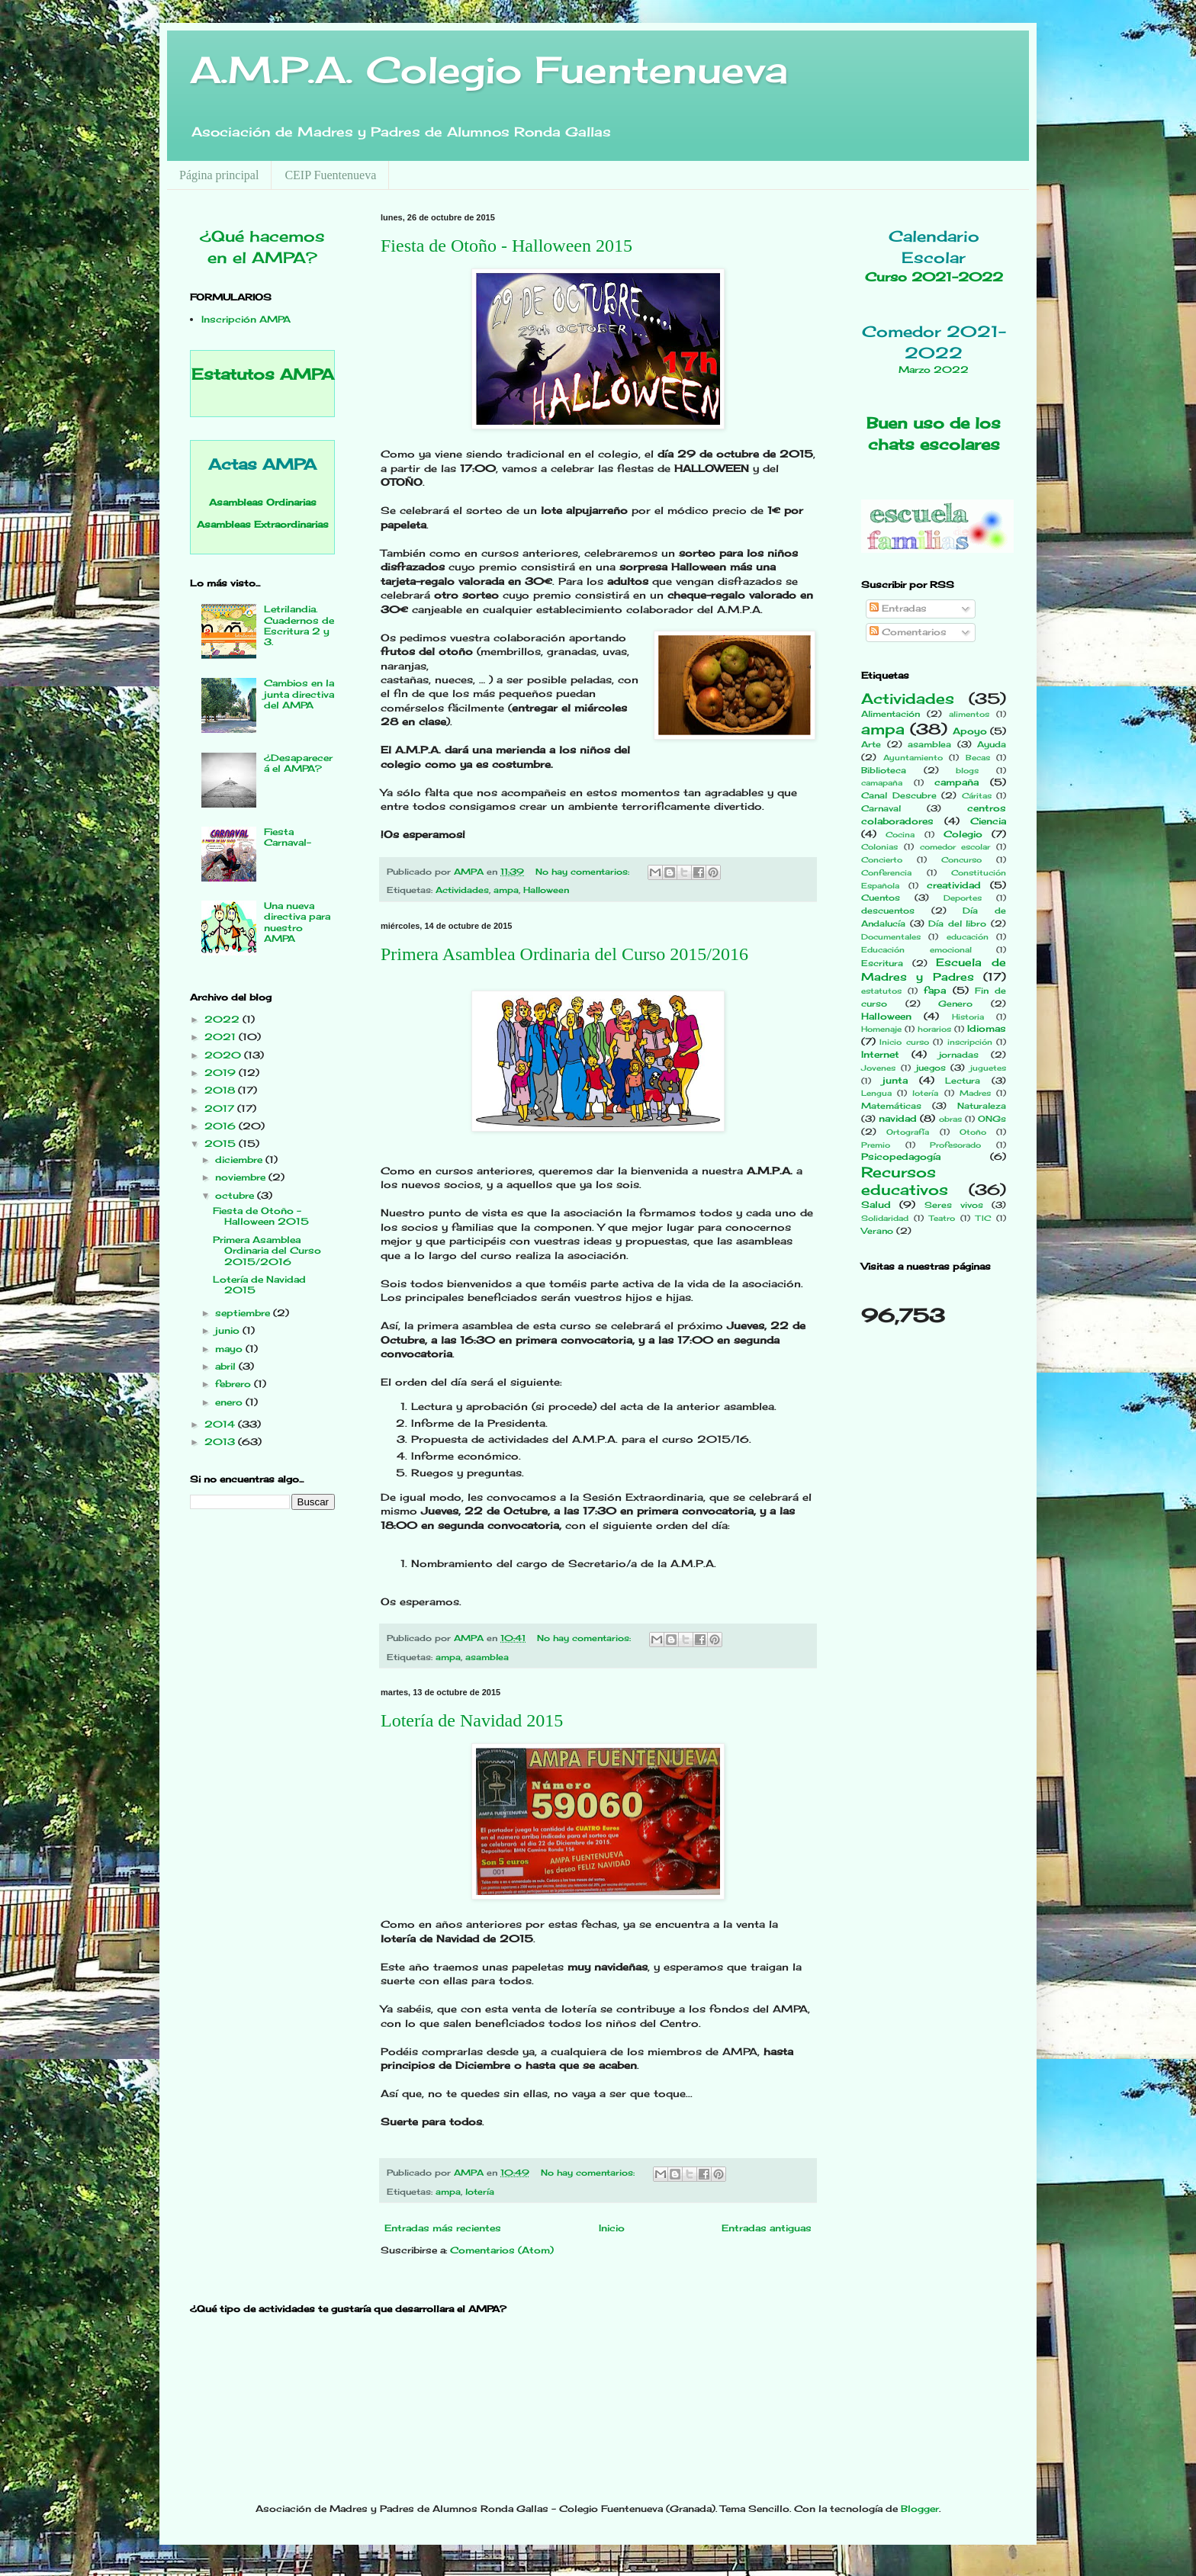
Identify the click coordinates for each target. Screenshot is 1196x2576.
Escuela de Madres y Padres (933, 969)
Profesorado (955, 1145)
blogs (967, 770)
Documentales (891, 937)
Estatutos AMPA (262, 374)
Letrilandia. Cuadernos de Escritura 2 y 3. (299, 625)
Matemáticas (891, 1105)
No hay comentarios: (583, 871)
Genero (955, 1003)
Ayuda (991, 744)
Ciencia (988, 821)
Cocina (900, 834)
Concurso (961, 860)
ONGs (992, 1118)
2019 (221, 1072)
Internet (880, 1054)
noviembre (241, 1177)
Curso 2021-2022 (934, 276)
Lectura (962, 1080)
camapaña (881, 783)
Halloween (546, 890)
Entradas (898, 608)
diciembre (240, 1159)
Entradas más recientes (442, 2228)
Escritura (882, 963)
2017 (220, 1108)
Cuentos (880, 897)
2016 (221, 1126)
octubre (236, 1195)
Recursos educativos (904, 1181)
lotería (479, 2191)
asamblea (487, 1657)
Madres (975, 1093)
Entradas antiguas (767, 2228)
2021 (221, 1036)
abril (227, 1366)
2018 (221, 1090)
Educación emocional (916, 950)
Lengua (876, 1093)
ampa (506, 890)
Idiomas (986, 1028)
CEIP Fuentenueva (330, 175)
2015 (221, 1143)
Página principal (219, 175)
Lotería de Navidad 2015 (472, 1720)
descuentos (888, 910)
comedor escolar (955, 847)
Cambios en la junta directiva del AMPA (299, 694)
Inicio (612, 2228)
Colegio (963, 834)
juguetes (988, 1068)
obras (950, 1119)
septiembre (244, 1313)
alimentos (969, 714)
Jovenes (878, 1068)
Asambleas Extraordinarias (263, 524)
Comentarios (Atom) (502, 2250)
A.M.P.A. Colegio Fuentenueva (489, 69)
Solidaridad (884, 1218)
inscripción (969, 1042)
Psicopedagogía (900, 1156)
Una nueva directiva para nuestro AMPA (297, 922)
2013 (221, 1441)
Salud (876, 1204)
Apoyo (970, 731)
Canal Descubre (899, 795)
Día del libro (957, 923)
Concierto (881, 860)
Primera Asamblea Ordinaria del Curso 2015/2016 (564, 954)
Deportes (963, 898)
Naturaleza (981, 1105)
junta (895, 1080)
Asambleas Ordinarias (263, 502)
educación (968, 937)
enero (230, 1402)
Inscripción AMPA (246, 319)
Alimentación (890, 713)
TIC (983, 1218)
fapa (935, 990)
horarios (934, 1029)
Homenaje (881, 1029)
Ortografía (907, 1132)
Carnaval (881, 808)
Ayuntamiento (913, 757)
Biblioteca (883, 770)
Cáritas (977, 796)
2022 (223, 1019)
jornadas (959, 1054)
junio (229, 1330)
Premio (875, 1145)
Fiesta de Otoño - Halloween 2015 (506, 245)
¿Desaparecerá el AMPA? (298, 763)
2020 (224, 1055)
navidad (898, 1118)
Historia (968, 1017)
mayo (230, 1348)
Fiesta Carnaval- (287, 837)
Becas (978, 757)
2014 (221, 1424)
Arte (871, 744)
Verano (877, 1230)
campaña (956, 782)
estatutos (881, 991)
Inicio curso (903, 1042)
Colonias (879, 847)
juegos (931, 1067)
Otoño (973, 1132)
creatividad (954, 885)
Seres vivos (953, 1205)
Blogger (920, 2508)
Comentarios (908, 632)
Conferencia (886, 873)
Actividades (462, 890)
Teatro (942, 1218)
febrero (234, 1383)
